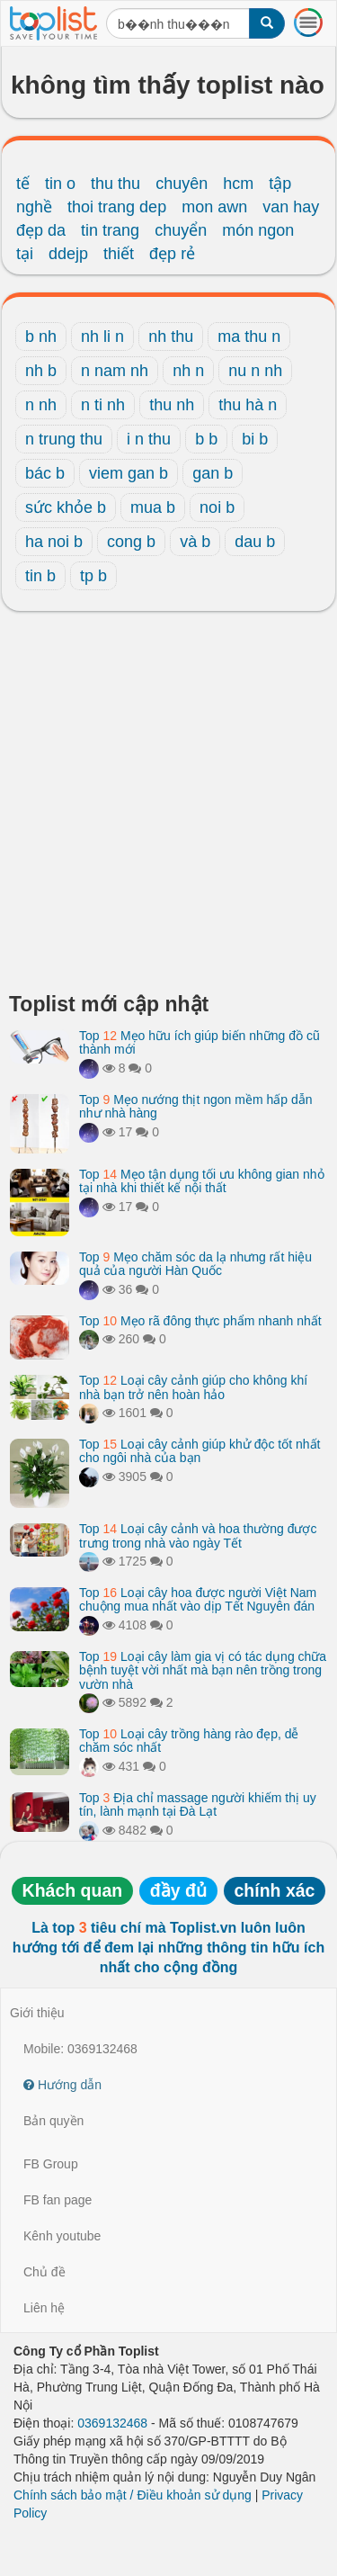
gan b (212, 473)
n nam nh (114, 371)
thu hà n (247, 405)
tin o (60, 184)
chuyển (181, 230)
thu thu (115, 184)
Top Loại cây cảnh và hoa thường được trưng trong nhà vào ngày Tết (198, 1535)
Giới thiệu (37, 2013)
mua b (152, 507)
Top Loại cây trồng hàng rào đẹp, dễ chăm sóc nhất (189, 1741)
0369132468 (112, 2423)
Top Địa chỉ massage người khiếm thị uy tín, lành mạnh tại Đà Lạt (197, 1804)
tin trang (110, 230)
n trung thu (63, 439)
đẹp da (41, 230)
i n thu (149, 439)
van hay (290, 207)
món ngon (258, 230)
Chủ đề (44, 2272)
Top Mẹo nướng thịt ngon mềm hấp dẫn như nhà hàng (195, 1106)
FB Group (50, 2164)
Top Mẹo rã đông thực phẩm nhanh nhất (200, 1321)
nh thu (170, 337)
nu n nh (255, 371)
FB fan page (57, 2200)
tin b (40, 576)
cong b (131, 542)
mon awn (214, 207)
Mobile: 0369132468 (80, 2049)
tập (280, 184)
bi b (255, 439)
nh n (188, 371)
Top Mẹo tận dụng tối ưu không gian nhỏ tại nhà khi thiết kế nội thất (201, 1181)
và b (195, 542)
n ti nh (103, 405)
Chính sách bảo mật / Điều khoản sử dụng (132, 2495)
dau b (255, 542)
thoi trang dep (116, 207)
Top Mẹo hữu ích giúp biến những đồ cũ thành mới (199, 1042)
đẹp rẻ (172, 254)
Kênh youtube (62, 2236)
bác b (45, 473)
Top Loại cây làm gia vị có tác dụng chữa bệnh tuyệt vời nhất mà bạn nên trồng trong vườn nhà (202, 1670)
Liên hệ (44, 2308)
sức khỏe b (65, 507)
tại (24, 254)
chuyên (181, 184)
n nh (41, 405)
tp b (93, 576)
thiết (118, 254)
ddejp (68, 254)
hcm (238, 184)
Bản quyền (53, 2121)
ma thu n (248, 337)
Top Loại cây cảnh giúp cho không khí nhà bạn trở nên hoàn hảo (193, 1387)
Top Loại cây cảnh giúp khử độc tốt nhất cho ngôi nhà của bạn (200, 1451)
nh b (41, 371)
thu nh (171, 405)
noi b (217, 507)
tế (23, 184)
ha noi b (54, 542)
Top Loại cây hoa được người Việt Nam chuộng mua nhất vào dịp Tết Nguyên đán (197, 1599)
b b (206, 439)
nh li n (102, 337)
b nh (41, 337)
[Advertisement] (168, 806)
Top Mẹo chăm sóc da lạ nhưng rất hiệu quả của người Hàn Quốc (195, 1264)
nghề (34, 207)
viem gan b (128, 473)
